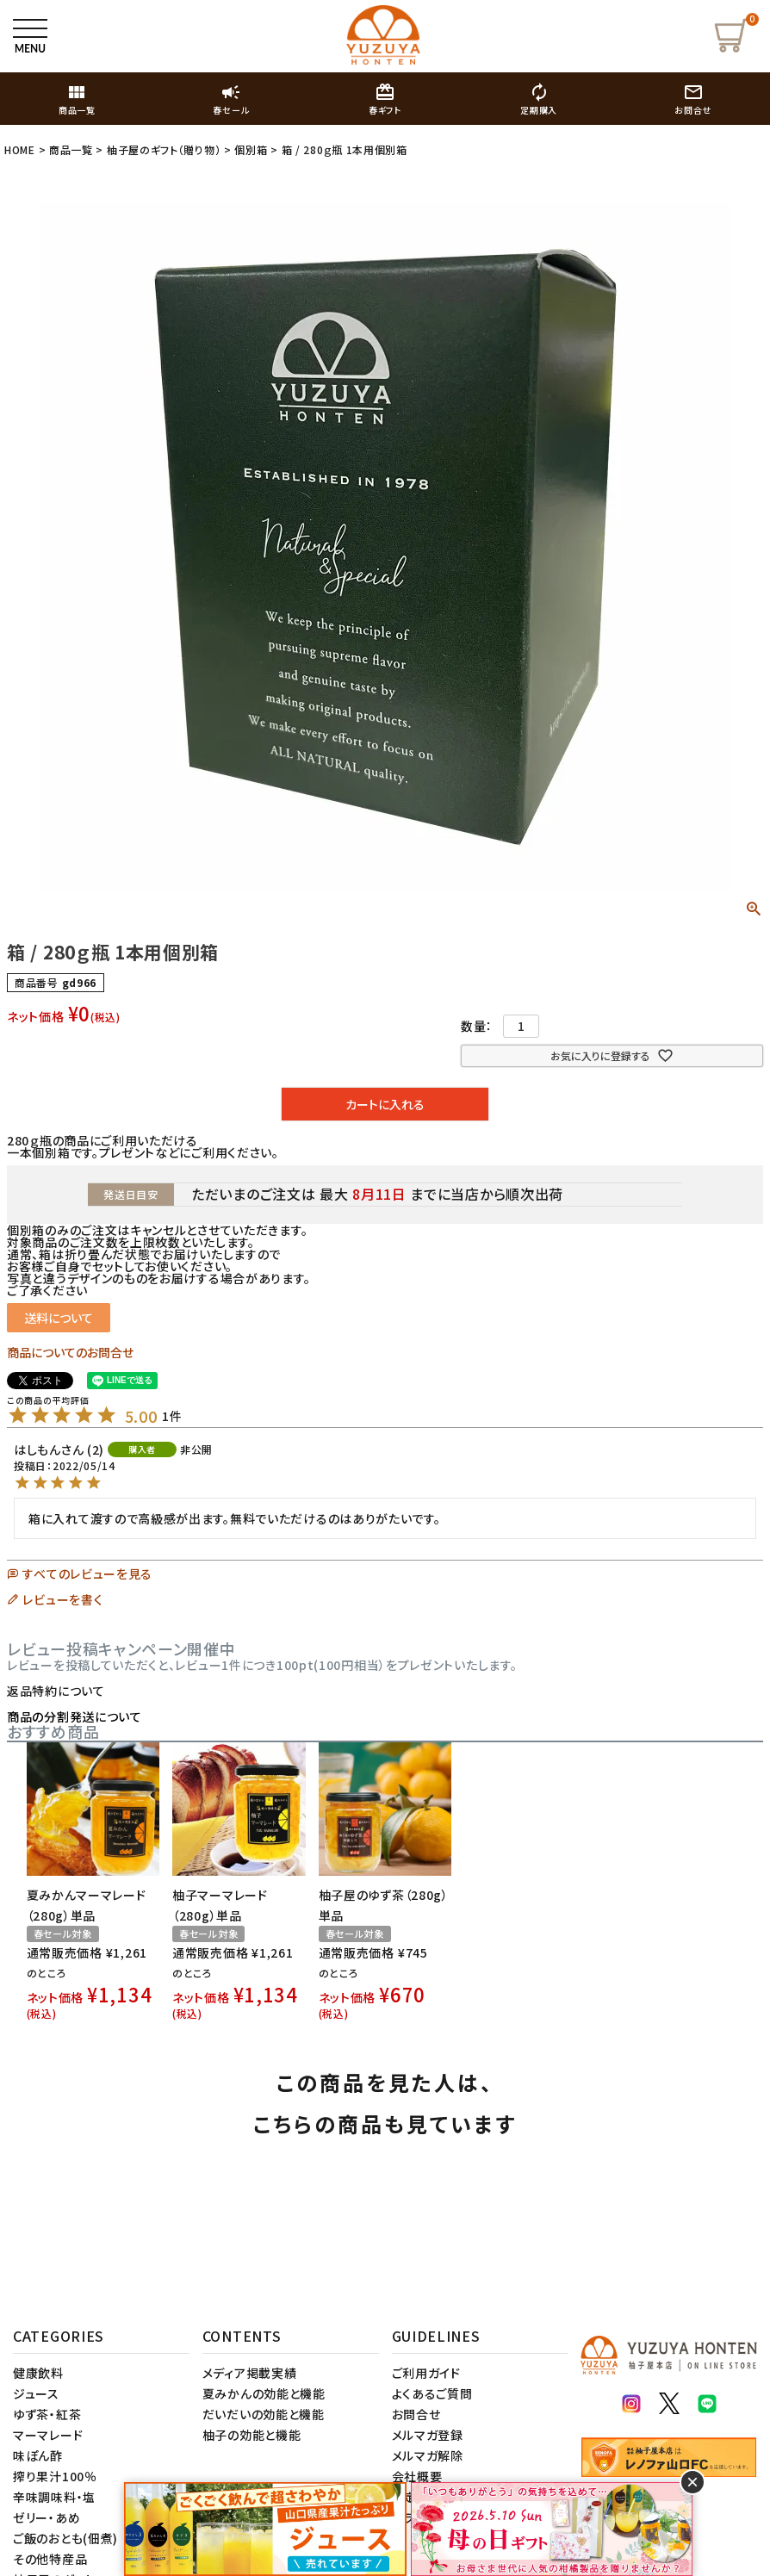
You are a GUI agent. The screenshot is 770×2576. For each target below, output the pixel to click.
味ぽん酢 (38, 2455)
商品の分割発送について (74, 1716)
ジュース (36, 2393)
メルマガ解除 (427, 2455)
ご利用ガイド (426, 2372)
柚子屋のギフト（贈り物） (163, 149)
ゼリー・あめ (46, 2517)
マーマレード (48, 2434)
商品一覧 (71, 149)
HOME (19, 149)
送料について (58, 1317)
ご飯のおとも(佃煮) (65, 2538)
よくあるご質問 (432, 2393)
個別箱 (250, 149)
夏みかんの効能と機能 (264, 2393)
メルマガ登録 (427, 2434)
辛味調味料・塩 (54, 2496)
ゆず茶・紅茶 (47, 2414)
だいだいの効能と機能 (263, 2414)
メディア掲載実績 (249, 2372)
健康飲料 (38, 2372)
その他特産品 (50, 2558)
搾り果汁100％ (55, 2476)
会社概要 (417, 2476)
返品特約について (56, 1690)
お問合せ (416, 2414)
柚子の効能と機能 (251, 2434)
